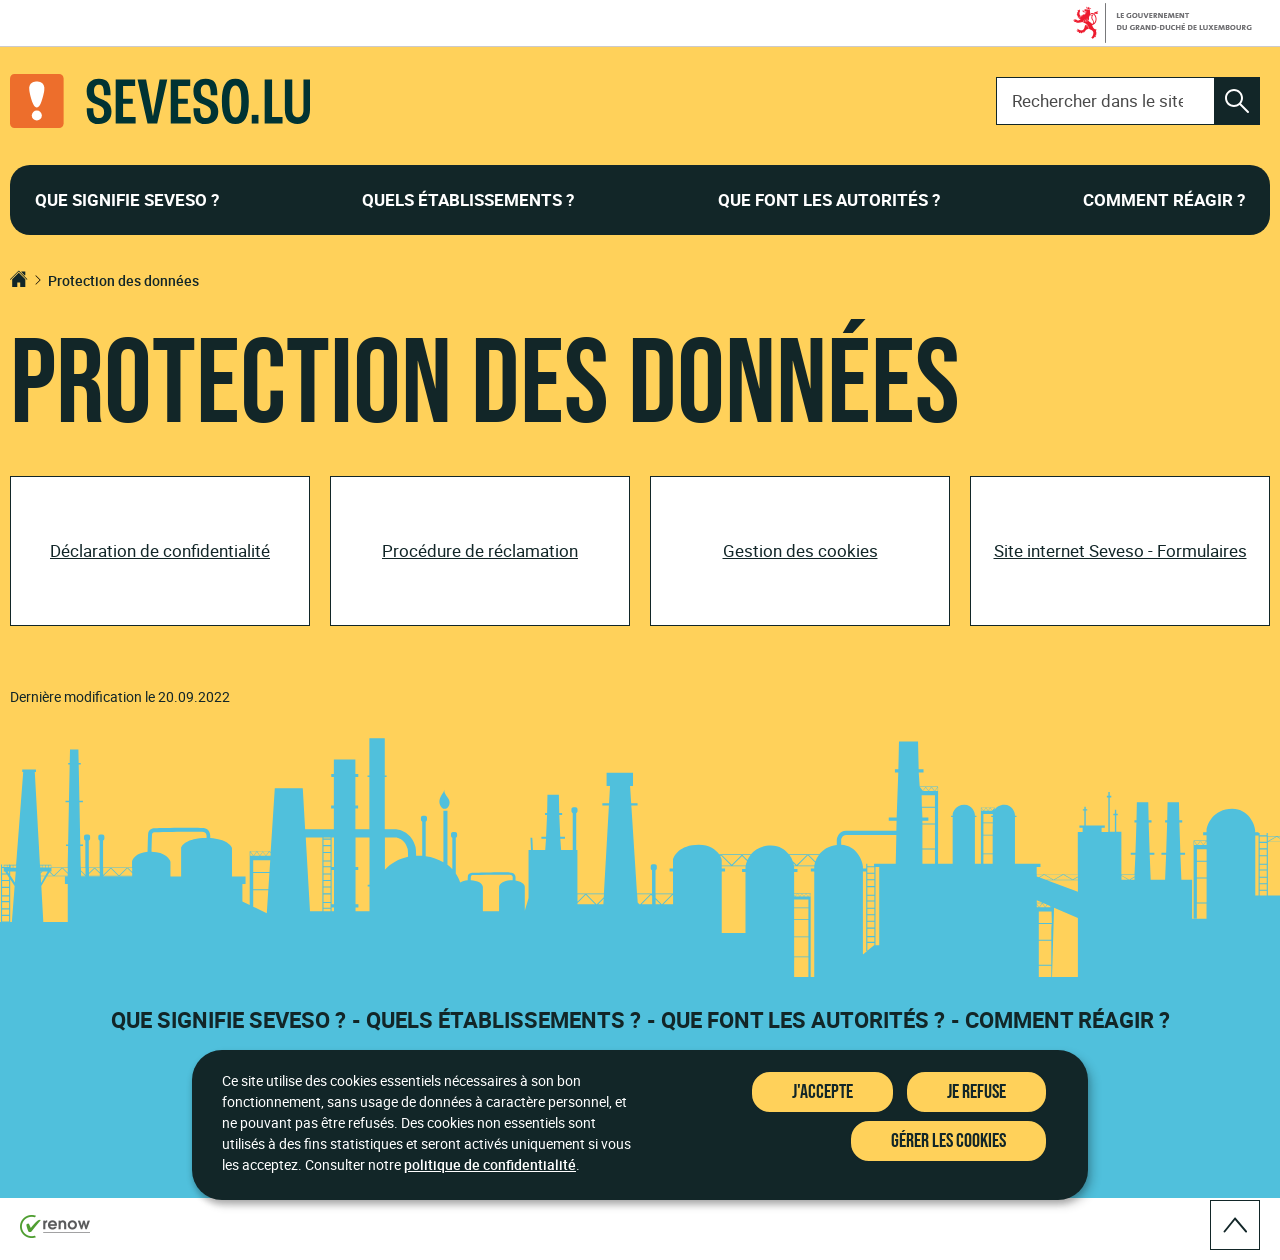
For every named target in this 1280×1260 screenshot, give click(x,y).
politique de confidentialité (490, 1164)
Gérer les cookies (948, 1141)
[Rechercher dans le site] (1237, 101)
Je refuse (976, 1092)
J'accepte (822, 1092)
